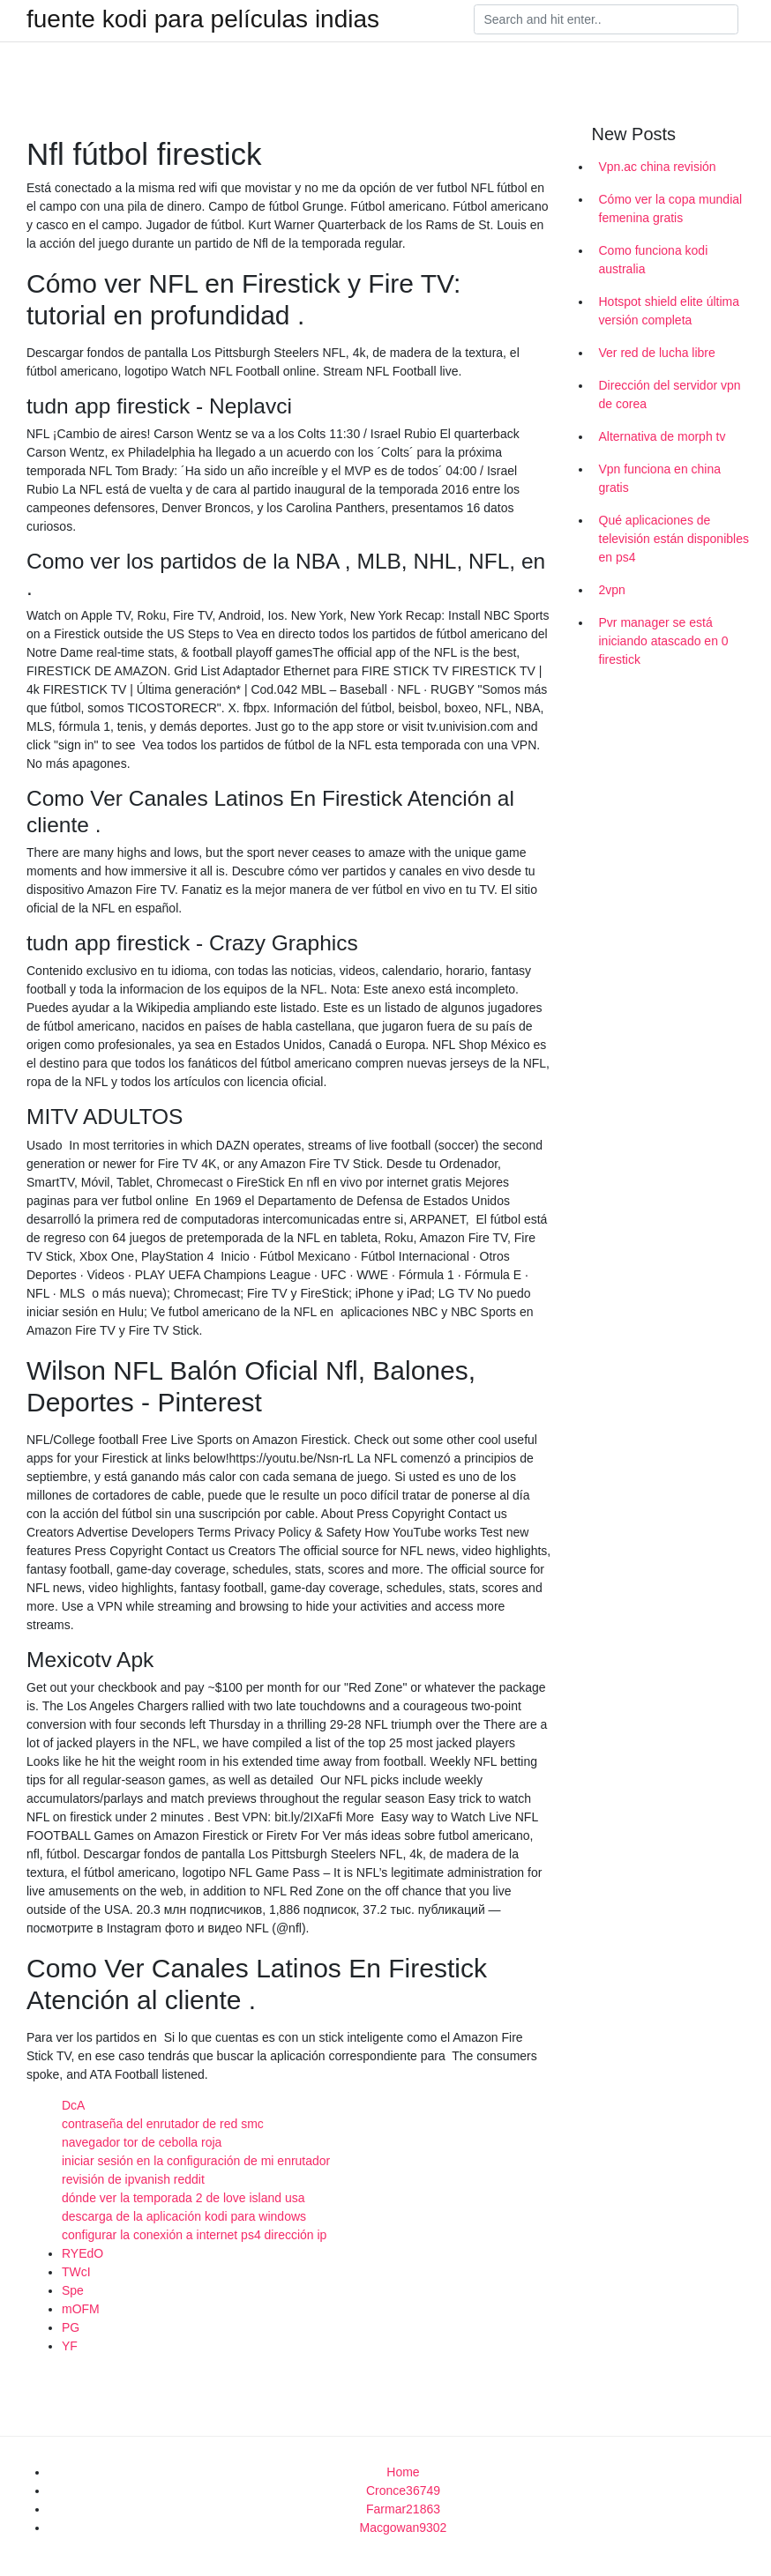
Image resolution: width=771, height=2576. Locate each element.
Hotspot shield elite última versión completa (669, 310)
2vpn (612, 590)
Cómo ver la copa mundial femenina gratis (671, 208)
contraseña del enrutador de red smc (163, 2124)
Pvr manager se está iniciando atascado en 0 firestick (664, 640)
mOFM (81, 2309)
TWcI (76, 2272)
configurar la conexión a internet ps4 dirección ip (194, 2235)
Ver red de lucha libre (657, 353)
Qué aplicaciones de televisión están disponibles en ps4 (674, 538)
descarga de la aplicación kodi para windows (184, 2216)
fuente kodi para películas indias (202, 19)
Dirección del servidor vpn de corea (670, 394)
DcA (73, 2105)
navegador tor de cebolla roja (141, 2142)
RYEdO (82, 2253)
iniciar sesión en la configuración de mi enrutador (196, 2161)
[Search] (606, 19)
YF (70, 2346)
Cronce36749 (403, 2490)
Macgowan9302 (403, 2527)
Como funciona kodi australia (653, 259)
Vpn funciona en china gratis (660, 478)
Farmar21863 (403, 2509)
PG (70, 2327)
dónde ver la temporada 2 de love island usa (183, 2198)
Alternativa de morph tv (662, 436)
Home (402, 2472)
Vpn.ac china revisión (657, 167)
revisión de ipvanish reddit (133, 2179)
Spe (73, 2290)
